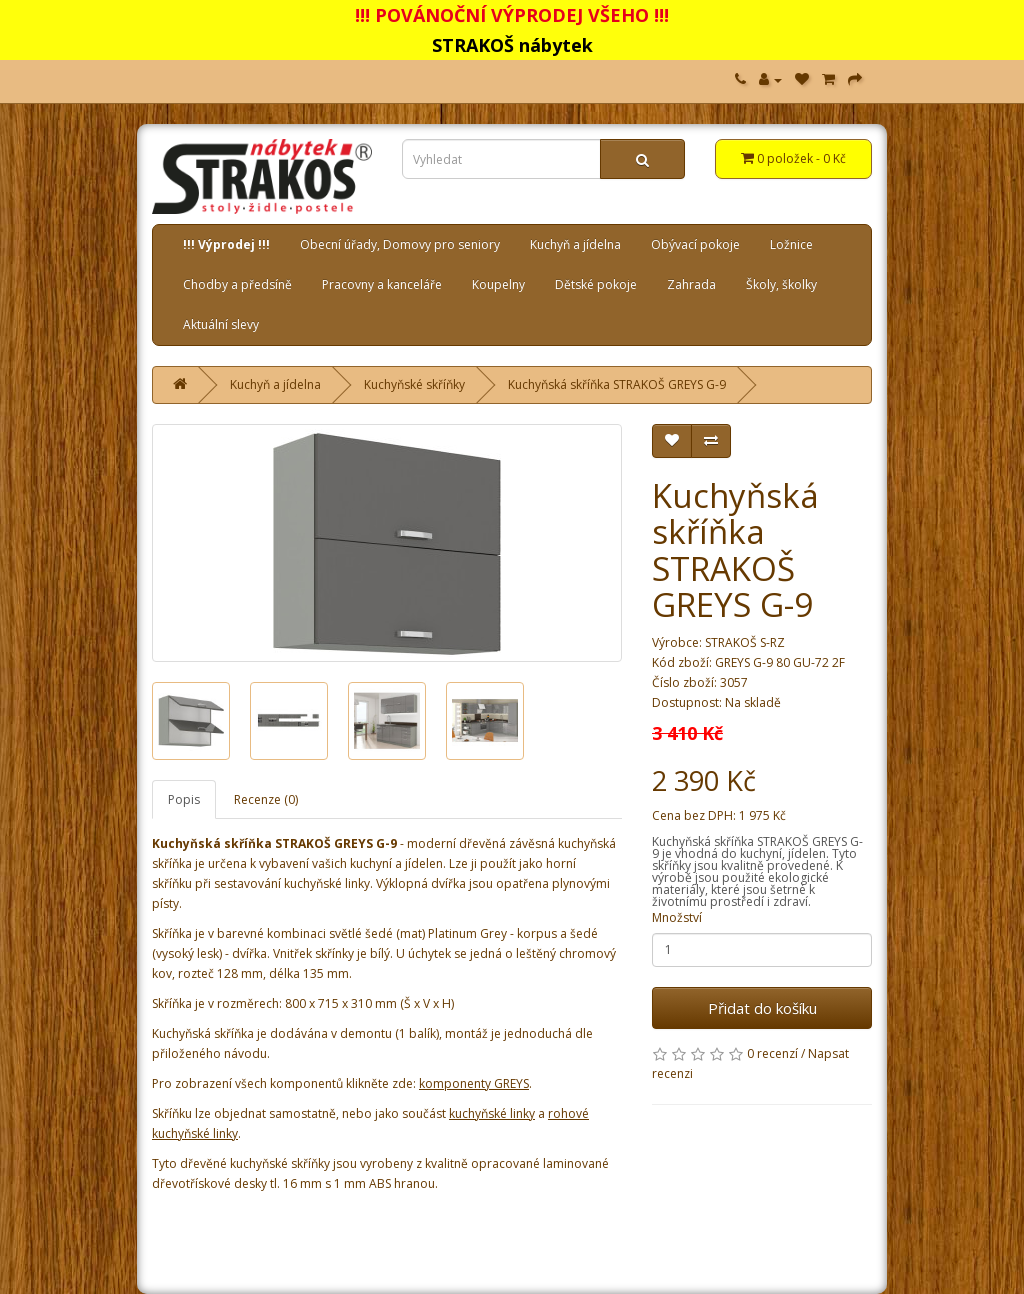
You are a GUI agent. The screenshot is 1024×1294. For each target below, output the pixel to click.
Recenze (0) (266, 799)
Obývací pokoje (695, 244)
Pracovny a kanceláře (382, 284)
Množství (677, 917)
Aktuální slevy (221, 324)
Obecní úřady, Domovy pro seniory (400, 244)
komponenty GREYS (474, 1083)
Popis (184, 799)
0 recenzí (772, 1053)
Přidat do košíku (762, 1008)
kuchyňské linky (492, 1113)
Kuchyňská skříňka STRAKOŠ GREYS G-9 (617, 384)
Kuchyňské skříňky (414, 384)
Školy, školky (781, 284)
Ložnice (791, 244)
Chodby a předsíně (237, 284)
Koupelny (498, 284)
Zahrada (691, 284)
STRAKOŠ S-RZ (745, 642)
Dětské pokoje (596, 284)
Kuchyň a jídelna (575, 244)
